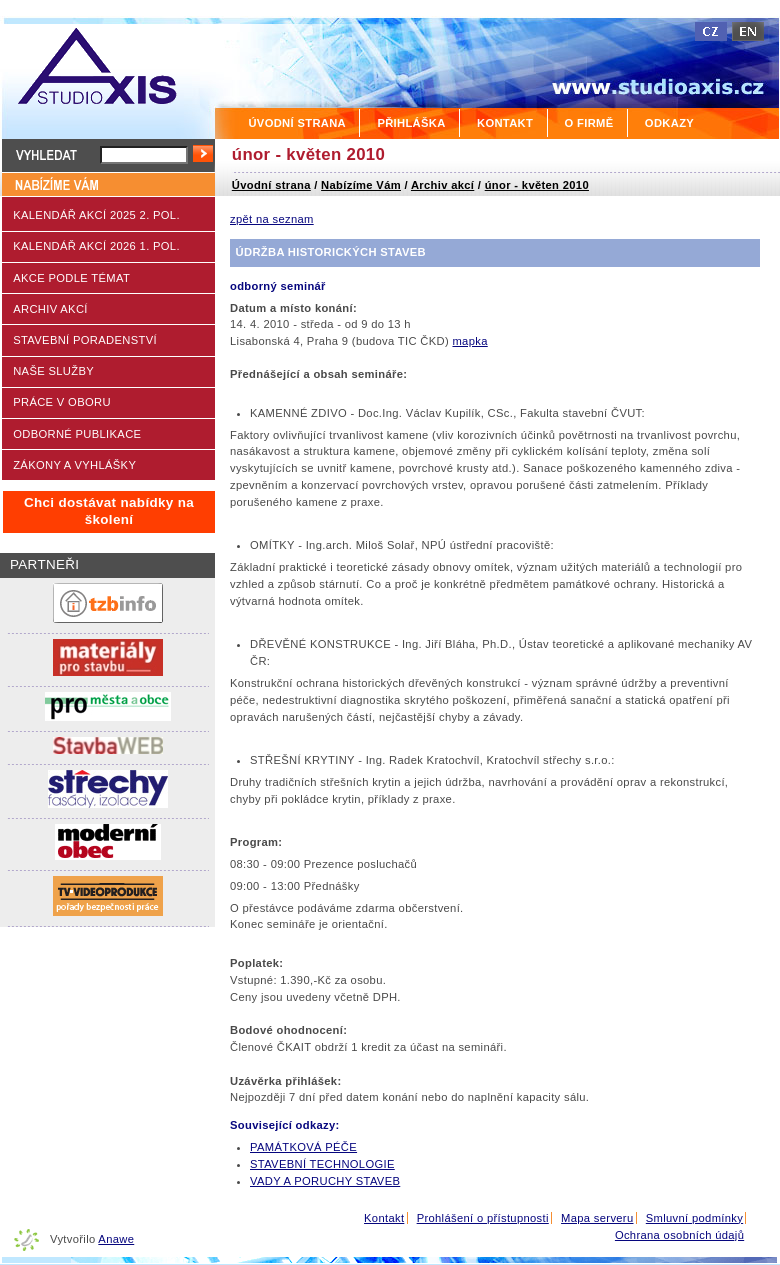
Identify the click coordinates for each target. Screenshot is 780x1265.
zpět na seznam (272, 219)
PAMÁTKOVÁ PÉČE (303, 1147)
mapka (469, 341)
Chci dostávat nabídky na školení (109, 511)
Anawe (116, 1239)
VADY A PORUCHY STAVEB (325, 1181)
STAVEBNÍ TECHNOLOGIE (322, 1164)
